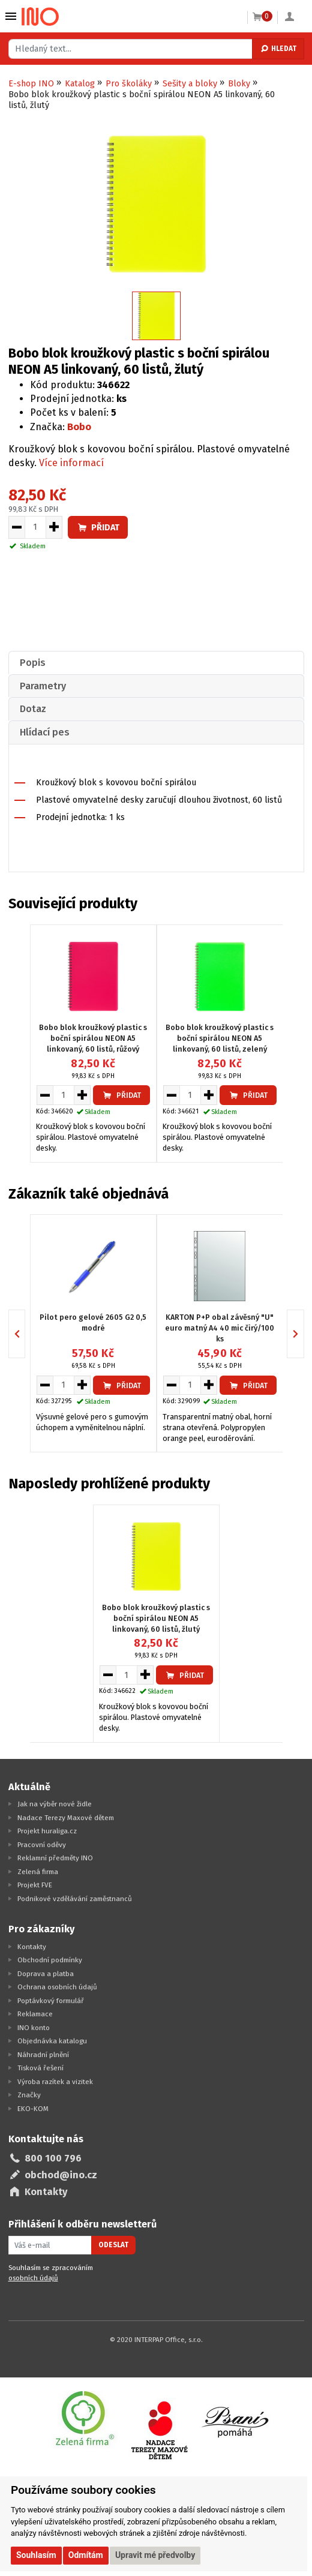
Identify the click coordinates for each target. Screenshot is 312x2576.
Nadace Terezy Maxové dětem (65, 1818)
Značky (29, 2095)
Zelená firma (37, 1872)
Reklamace (35, 2014)
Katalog (80, 84)
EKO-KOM (33, 2108)
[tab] (156, 662)
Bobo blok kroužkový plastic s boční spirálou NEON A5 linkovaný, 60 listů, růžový (93, 1038)
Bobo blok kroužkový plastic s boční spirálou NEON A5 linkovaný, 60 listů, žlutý (156, 1618)
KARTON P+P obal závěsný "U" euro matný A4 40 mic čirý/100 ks (219, 1328)
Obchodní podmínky (49, 1960)
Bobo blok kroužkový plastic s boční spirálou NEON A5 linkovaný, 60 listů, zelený (220, 1038)
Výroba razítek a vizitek (55, 2081)
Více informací (71, 463)
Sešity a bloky (190, 84)
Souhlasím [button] (36, 2555)
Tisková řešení (40, 2068)
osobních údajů (33, 2278)
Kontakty (31, 1946)
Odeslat (113, 2245)
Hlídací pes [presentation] (45, 732)
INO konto (33, 2027)
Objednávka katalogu (52, 2041)
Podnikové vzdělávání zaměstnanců (74, 1899)
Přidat (97, 528)
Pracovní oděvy (41, 1845)
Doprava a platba (45, 1973)
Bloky (239, 84)
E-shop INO (31, 84)
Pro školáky (129, 84)
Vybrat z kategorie (11, 16)
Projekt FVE (34, 1885)
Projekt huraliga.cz (47, 1831)
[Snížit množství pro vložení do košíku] (16, 527)
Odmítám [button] (85, 2555)
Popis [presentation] (33, 662)
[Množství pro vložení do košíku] (35, 527)
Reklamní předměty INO (55, 1858)
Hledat (278, 48)
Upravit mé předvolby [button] (155, 2555)
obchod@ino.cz (61, 2175)
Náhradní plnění (43, 2054)
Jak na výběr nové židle (54, 1804)
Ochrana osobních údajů (57, 1987)
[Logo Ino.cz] (40, 16)
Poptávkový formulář (50, 2000)
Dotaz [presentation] (33, 708)
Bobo (79, 427)
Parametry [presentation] (43, 686)
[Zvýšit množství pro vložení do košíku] (54, 527)
